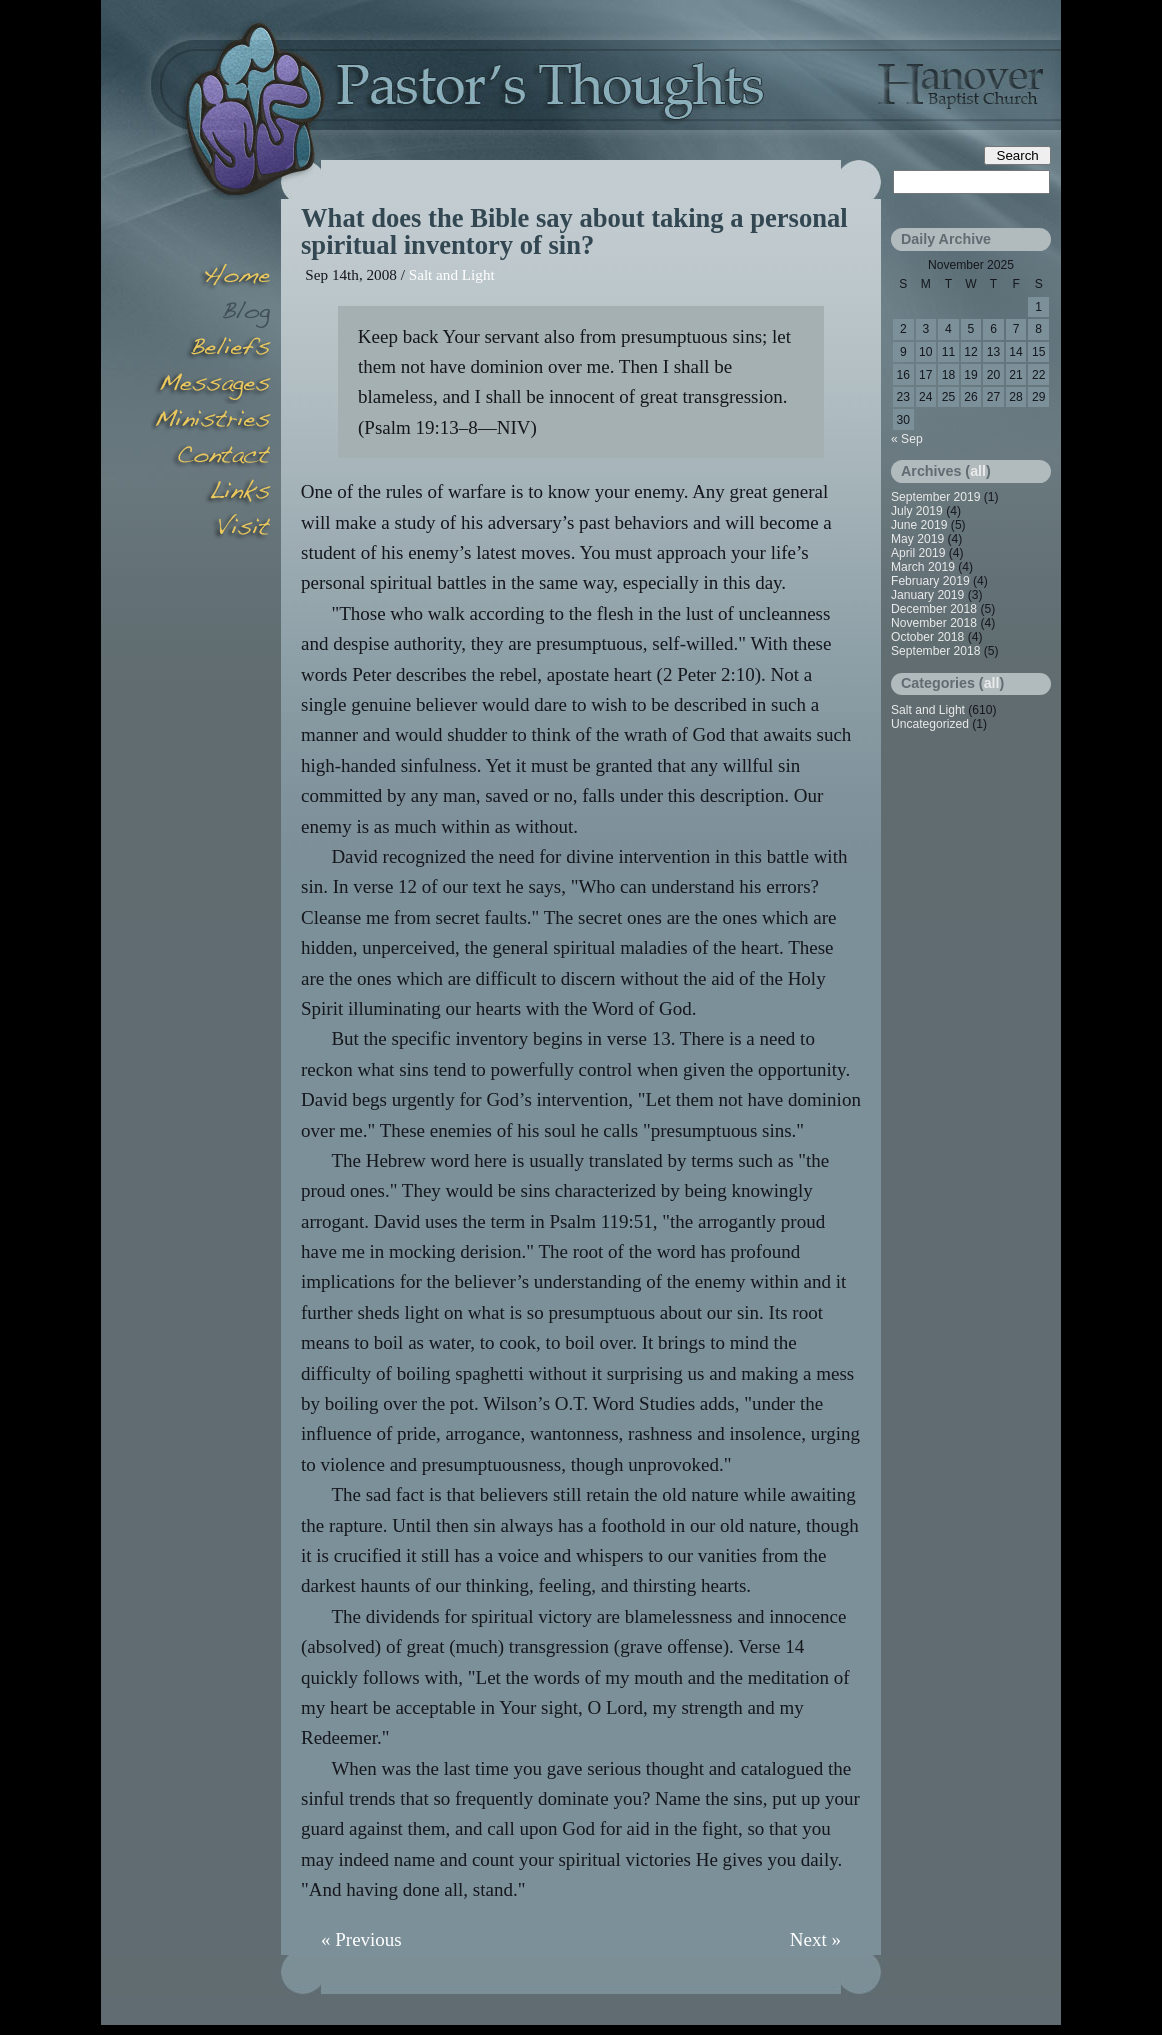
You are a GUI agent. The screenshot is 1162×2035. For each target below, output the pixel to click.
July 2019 (917, 511)
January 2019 (927, 595)
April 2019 (918, 553)
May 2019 (917, 539)
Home (211, 278)
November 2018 (934, 623)
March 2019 (923, 567)
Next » (815, 1939)
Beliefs (211, 350)
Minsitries (211, 422)
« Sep (907, 439)
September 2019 (935, 497)
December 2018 (934, 609)
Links (211, 494)
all (978, 471)
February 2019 (930, 581)
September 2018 (935, 651)
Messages (211, 386)
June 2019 (919, 525)
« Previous (361, 1939)
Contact (211, 458)
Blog (211, 314)
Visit (211, 530)
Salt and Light (452, 274)
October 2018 (927, 637)
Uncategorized (930, 724)
